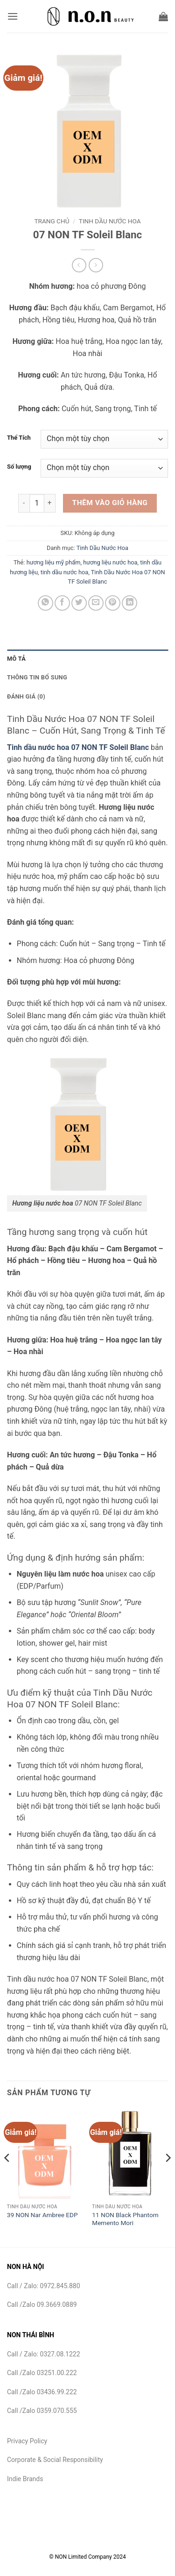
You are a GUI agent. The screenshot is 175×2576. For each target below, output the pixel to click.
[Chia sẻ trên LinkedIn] (129, 603)
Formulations (98, 2537)
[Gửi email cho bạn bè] (96, 603)
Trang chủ (51, 221)
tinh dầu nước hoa (64, 572)
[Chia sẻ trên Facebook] (62, 603)
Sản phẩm (53, 2537)
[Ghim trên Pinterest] (112, 603)
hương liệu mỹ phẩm (54, 562)
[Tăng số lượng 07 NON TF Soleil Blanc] (50, 503)
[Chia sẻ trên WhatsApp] (45, 603)
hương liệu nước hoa (110, 562)
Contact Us (45, 2543)
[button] (12, 16)
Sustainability (93, 2543)
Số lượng (19, 467)
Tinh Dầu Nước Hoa (110, 221)
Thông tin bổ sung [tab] (37, 677)
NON (24, 2537)
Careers (137, 2543)
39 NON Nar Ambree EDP (42, 2215)
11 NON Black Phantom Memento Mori (125, 2219)
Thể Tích (19, 438)
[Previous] (7, 2176)
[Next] (167, 2176)
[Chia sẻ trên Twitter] (79, 603)
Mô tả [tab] (16, 658)
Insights (140, 2537)
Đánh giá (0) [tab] (26, 696)
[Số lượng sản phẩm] (36, 503)
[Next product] (79, 265)
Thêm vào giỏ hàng (110, 503)
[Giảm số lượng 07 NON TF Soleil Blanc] (23, 503)
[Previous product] (96, 265)
